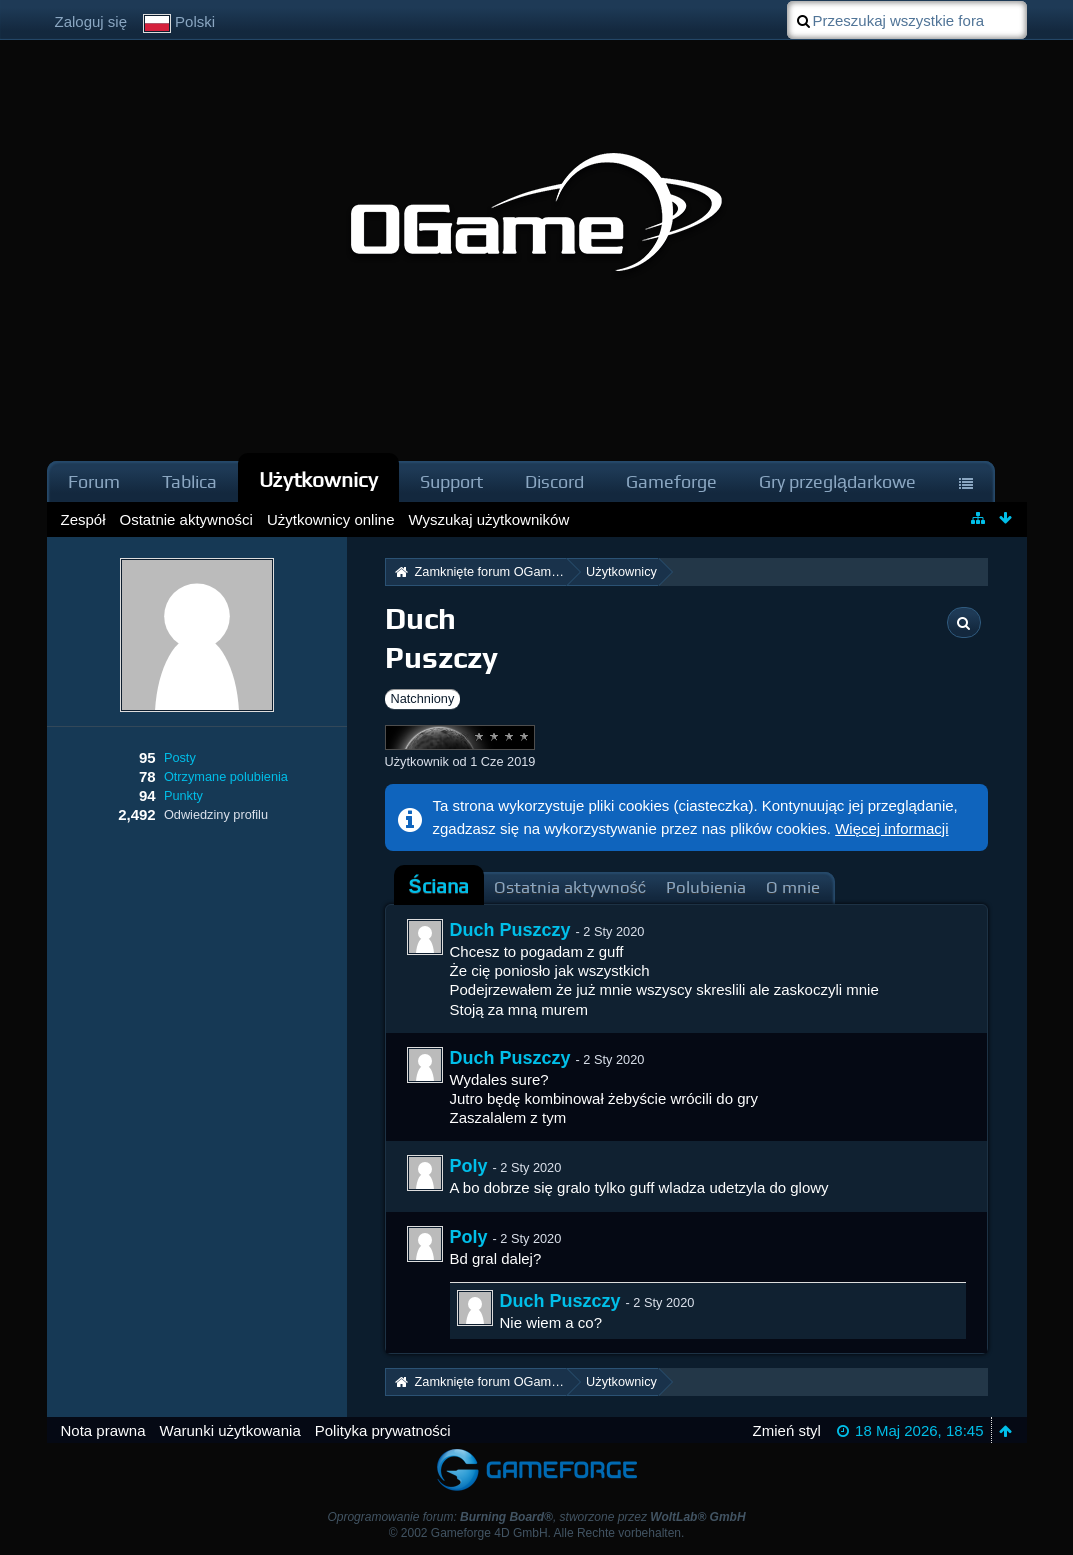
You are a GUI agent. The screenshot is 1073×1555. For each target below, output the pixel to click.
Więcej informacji (891, 828)
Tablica (189, 481)
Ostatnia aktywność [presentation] (570, 887)
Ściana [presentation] (439, 886)
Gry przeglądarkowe (837, 481)
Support (451, 481)
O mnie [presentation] (793, 887)
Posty (180, 757)
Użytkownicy (319, 479)
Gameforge (671, 481)
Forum (94, 481)
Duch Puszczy (510, 930)
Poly (469, 1166)
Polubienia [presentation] (706, 887)
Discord (554, 481)
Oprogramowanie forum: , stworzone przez (536, 1517)
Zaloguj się (91, 21)
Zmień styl (787, 1430)
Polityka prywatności (383, 1430)
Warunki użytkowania (230, 1430)
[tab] (439, 887)
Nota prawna (103, 1430)
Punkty (183, 795)
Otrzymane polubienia (226, 776)
